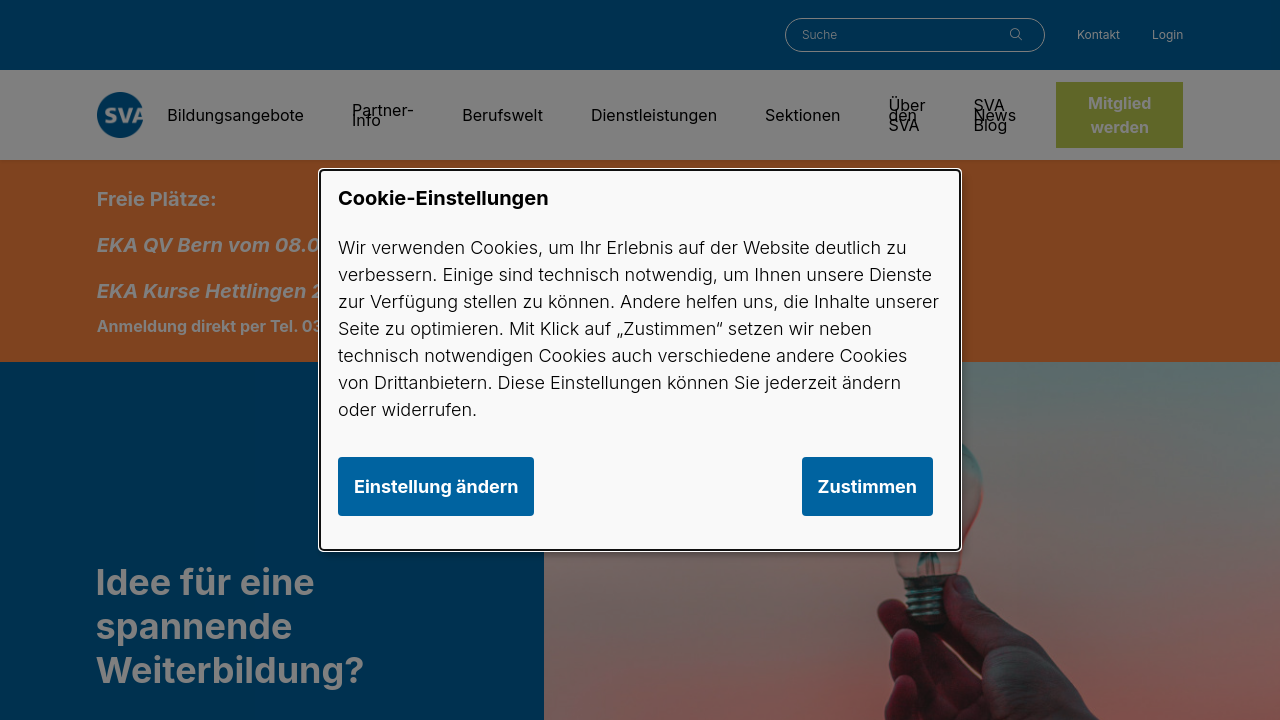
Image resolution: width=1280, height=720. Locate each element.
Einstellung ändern (436, 486)
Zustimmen (868, 486)
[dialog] (640, 360)
